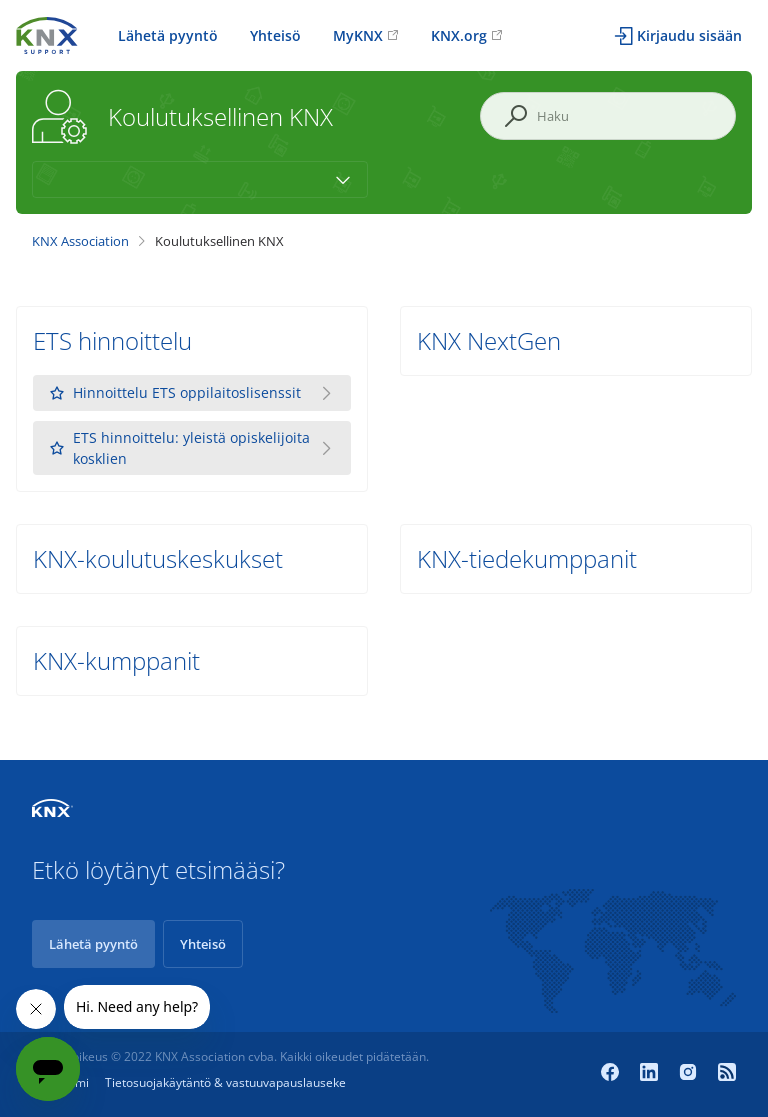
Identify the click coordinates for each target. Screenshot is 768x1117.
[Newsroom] (727, 1074)
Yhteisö (275, 35)
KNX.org (459, 35)
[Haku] (608, 116)
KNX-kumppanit (116, 660)
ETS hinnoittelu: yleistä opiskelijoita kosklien (179, 448)
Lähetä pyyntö (168, 35)
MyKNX (358, 35)
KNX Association (80, 241)
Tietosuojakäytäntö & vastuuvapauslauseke (225, 1082)
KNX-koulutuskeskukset (158, 558)
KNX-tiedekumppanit (527, 558)
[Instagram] (690, 1074)
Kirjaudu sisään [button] (689, 35)
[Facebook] (612, 1074)
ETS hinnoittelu (112, 340)
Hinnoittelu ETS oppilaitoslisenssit (175, 393)
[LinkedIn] (651, 1074)
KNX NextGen (489, 340)
